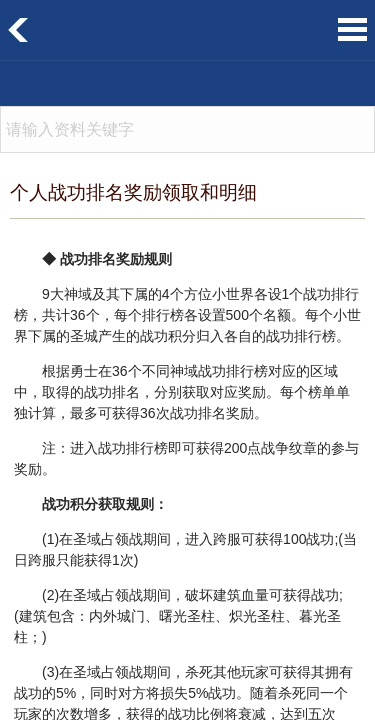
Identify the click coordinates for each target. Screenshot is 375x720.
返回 (18, 30)
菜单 (352, 29)
